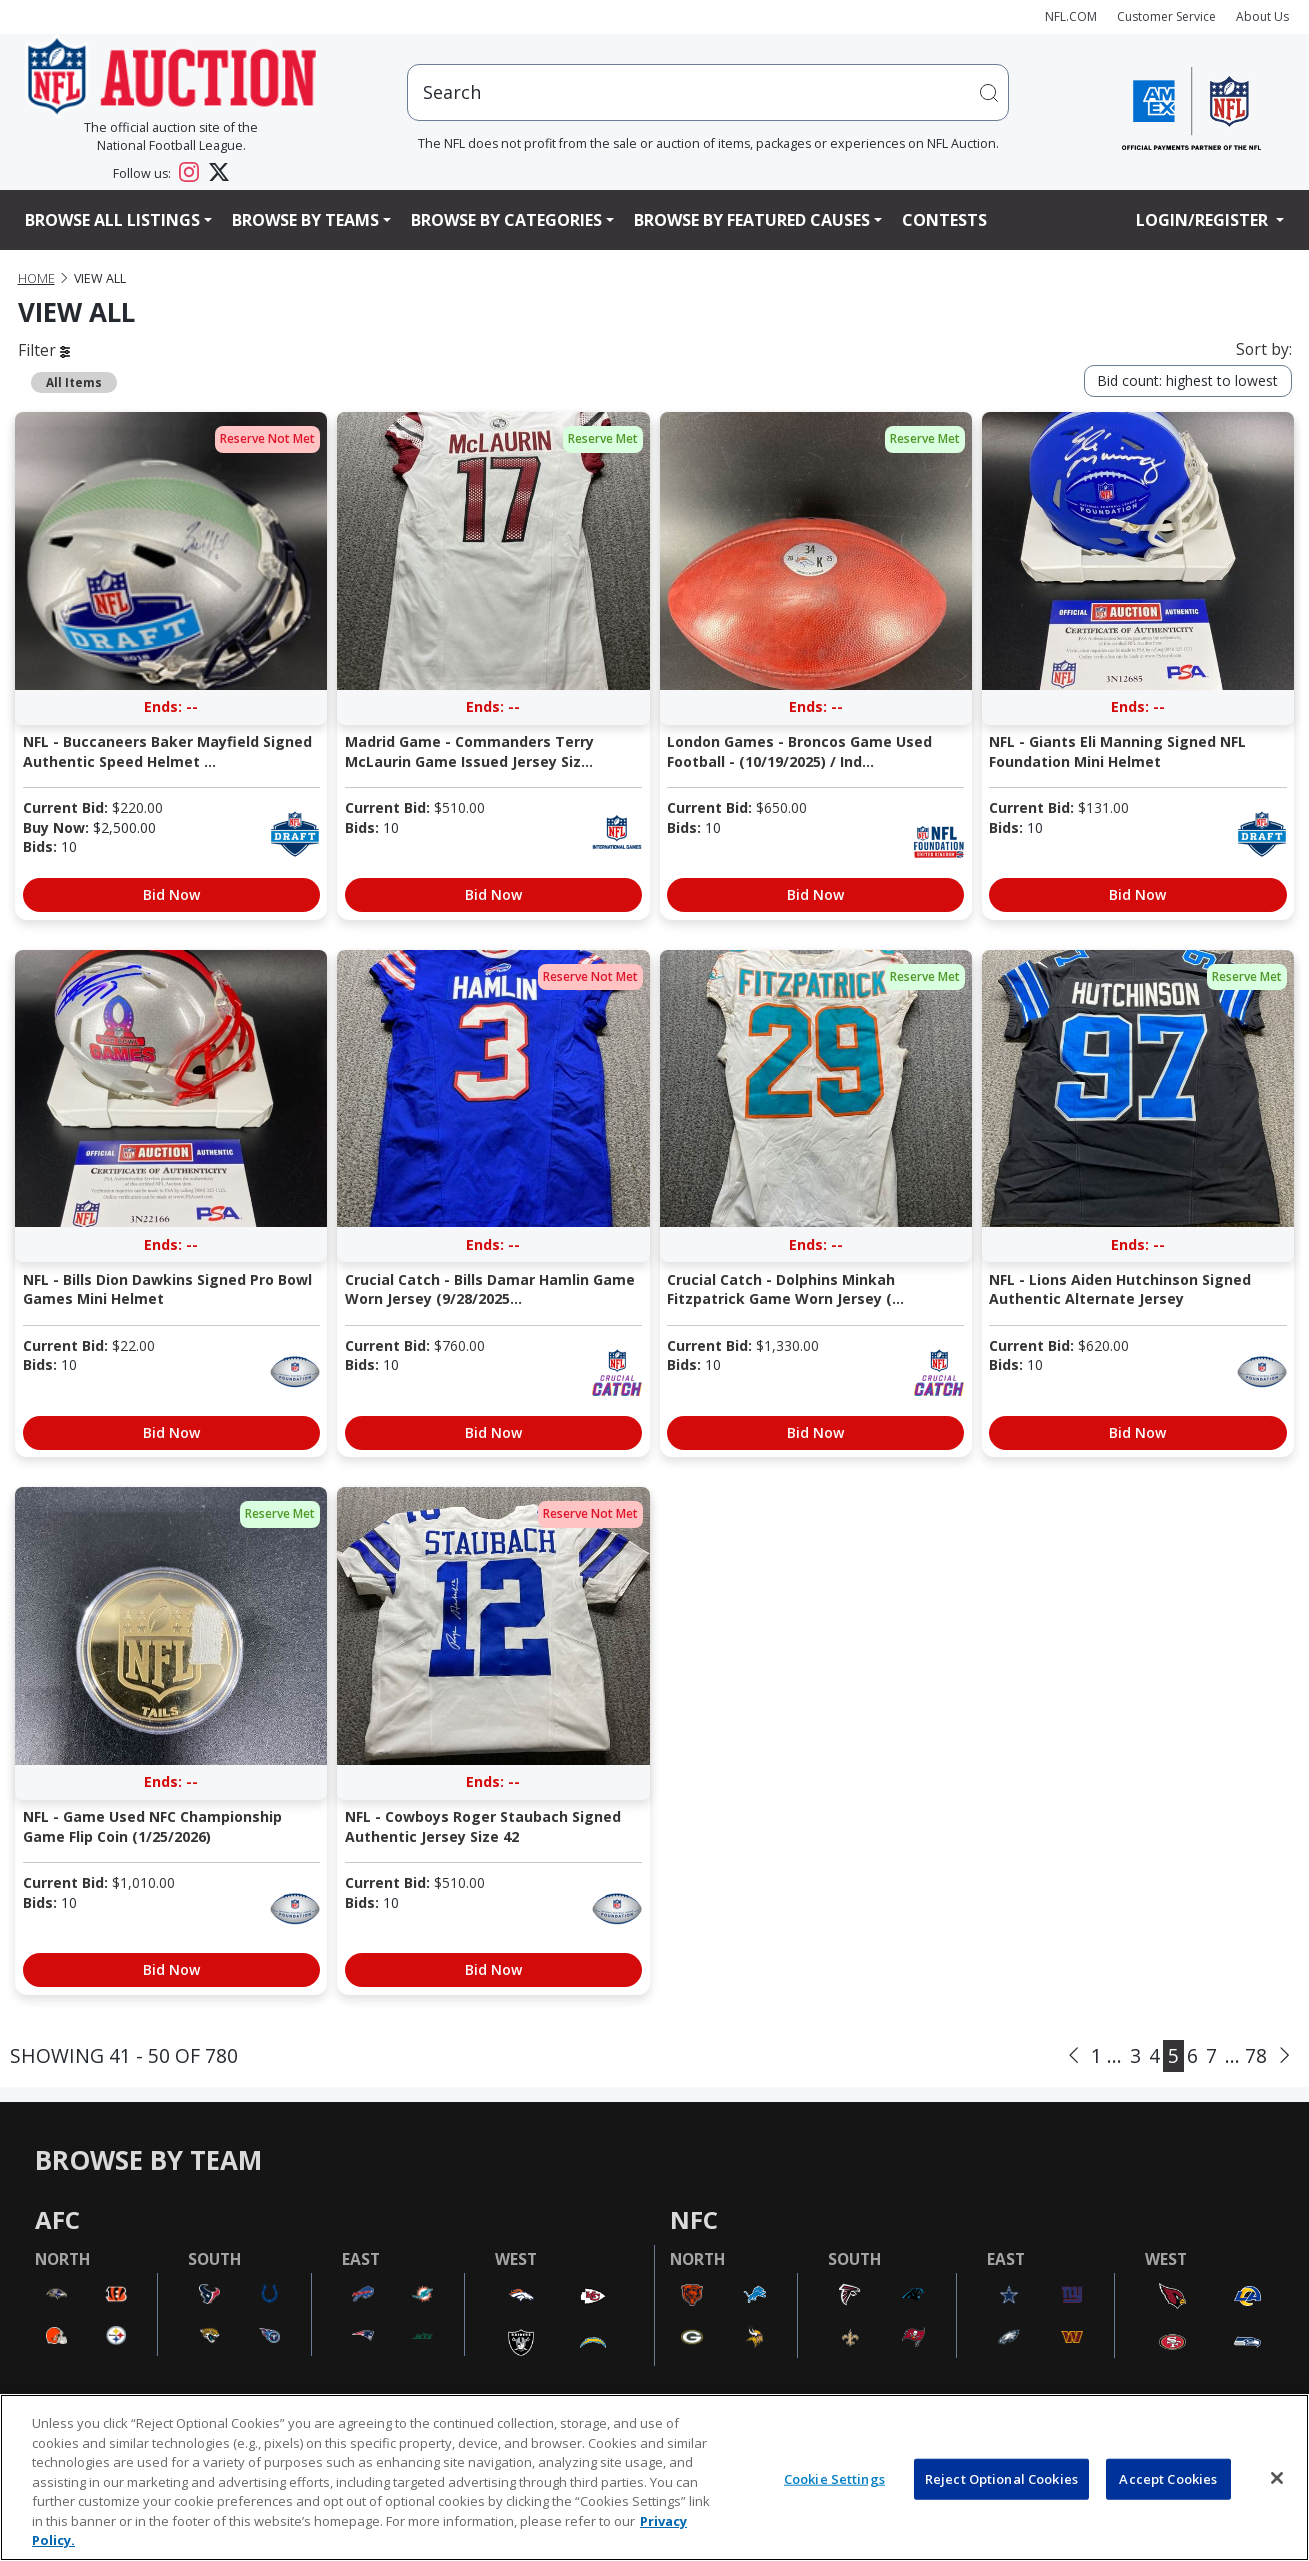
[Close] (1277, 2478)
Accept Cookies (1168, 2478)
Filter (44, 350)
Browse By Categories (506, 220)
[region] (654, 2477)
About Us (1262, 16)
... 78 (1246, 2055)
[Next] (1284, 2055)
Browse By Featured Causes (752, 220)
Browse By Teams (305, 220)
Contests (944, 220)
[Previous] (1073, 2055)
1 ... (1106, 2055)
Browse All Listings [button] (112, 220)
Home (36, 278)
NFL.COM (1071, 16)
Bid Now (171, 894)
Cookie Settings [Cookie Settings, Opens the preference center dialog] (834, 2478)
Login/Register (1204, 220)
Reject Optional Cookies (1001, 2478)
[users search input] (708, 92)
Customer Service (1166, 16)
